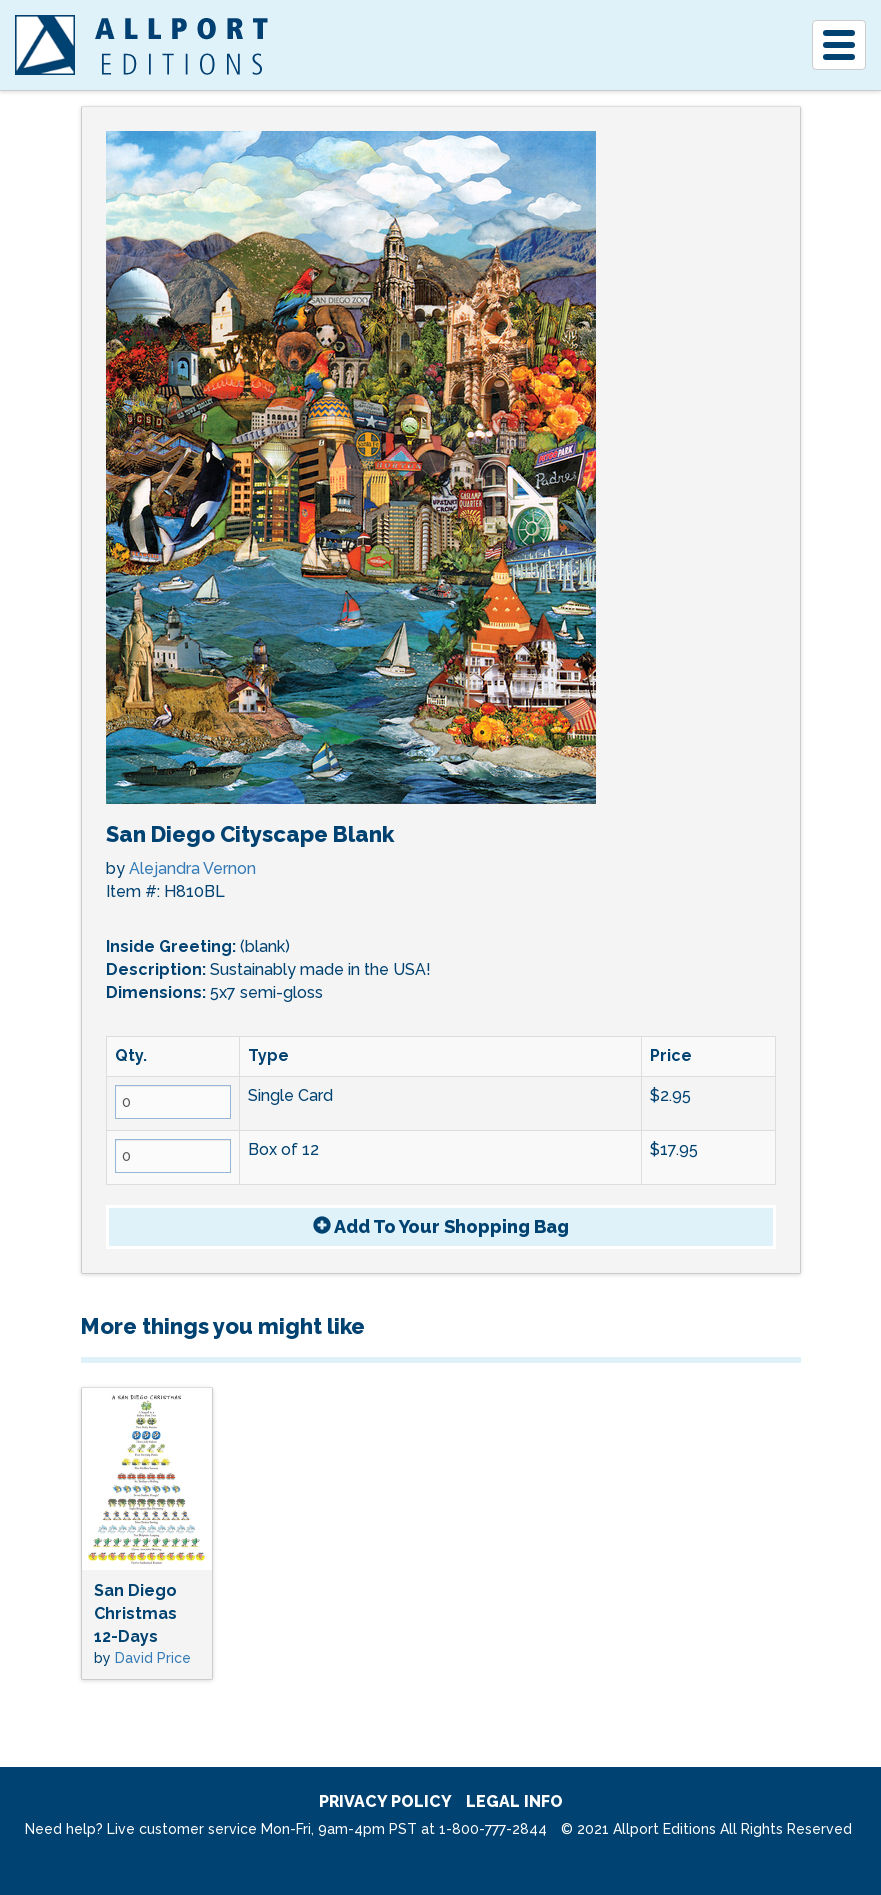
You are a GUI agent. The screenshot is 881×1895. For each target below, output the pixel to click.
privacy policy (385, 1801)
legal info (514, 1801)
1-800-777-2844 (493, 1829)
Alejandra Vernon (192, 868)
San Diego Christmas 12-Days (135, 1613)
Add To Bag (441, 1226)
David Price (153, 1658)
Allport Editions (181, 45)
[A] (45, 45)
